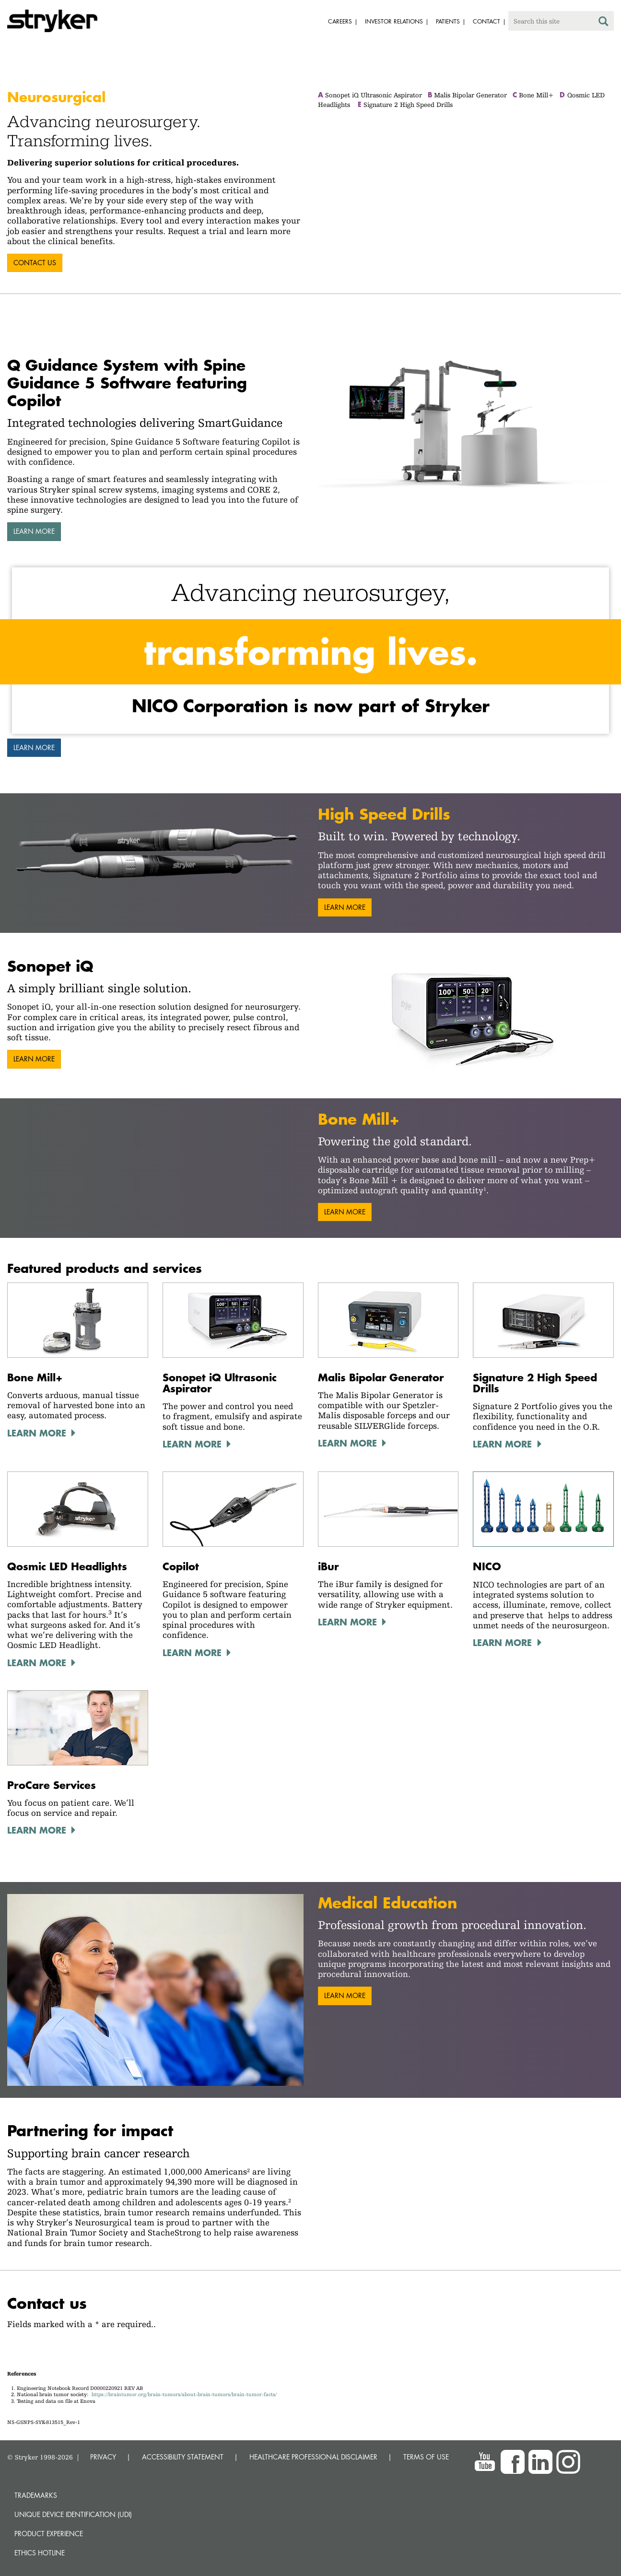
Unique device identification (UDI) (73, 2514)
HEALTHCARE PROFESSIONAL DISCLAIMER (313, 2456)
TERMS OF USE (426, 2456)
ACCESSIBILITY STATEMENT (182, 2456)
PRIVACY (103, 2456)
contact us (34, 262)
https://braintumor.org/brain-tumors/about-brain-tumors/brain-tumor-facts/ (184, 2394)
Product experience (48, 2533)
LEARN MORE (502, 1642)
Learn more (34, 531)
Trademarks (35, 2495)
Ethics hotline (39, 2552)
